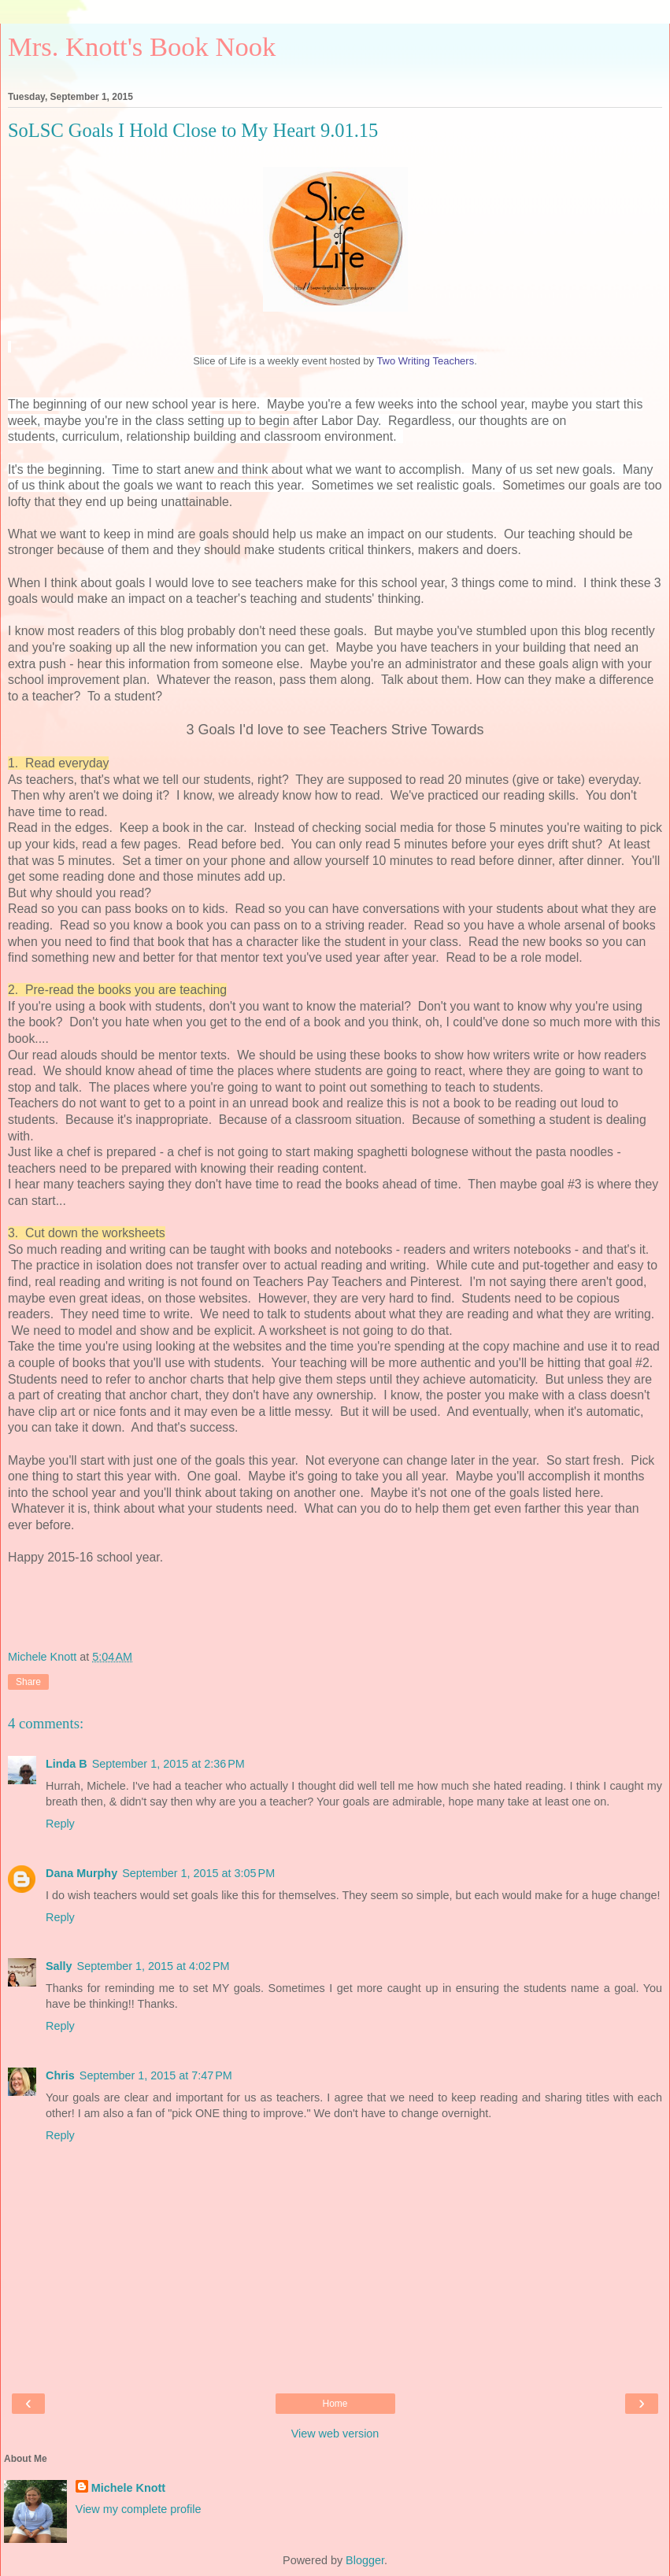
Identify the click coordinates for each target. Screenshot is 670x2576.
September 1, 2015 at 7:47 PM (156, 2075)
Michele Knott (128, 2488)
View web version (335, 2433)
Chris (60, 2075)
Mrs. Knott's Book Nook (142, 46)
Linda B (66, 1763)
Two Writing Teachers (425, 361)
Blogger (365, 2560)
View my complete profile (139, 2509)
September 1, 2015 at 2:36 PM (168, 1763)
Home (334, 2403)
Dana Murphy (81, 1873)
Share (28, 1681)
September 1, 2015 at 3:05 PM (198, 1873)
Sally (59, 1966)
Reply (60, 1823)
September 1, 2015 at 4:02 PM (153, 1966)
